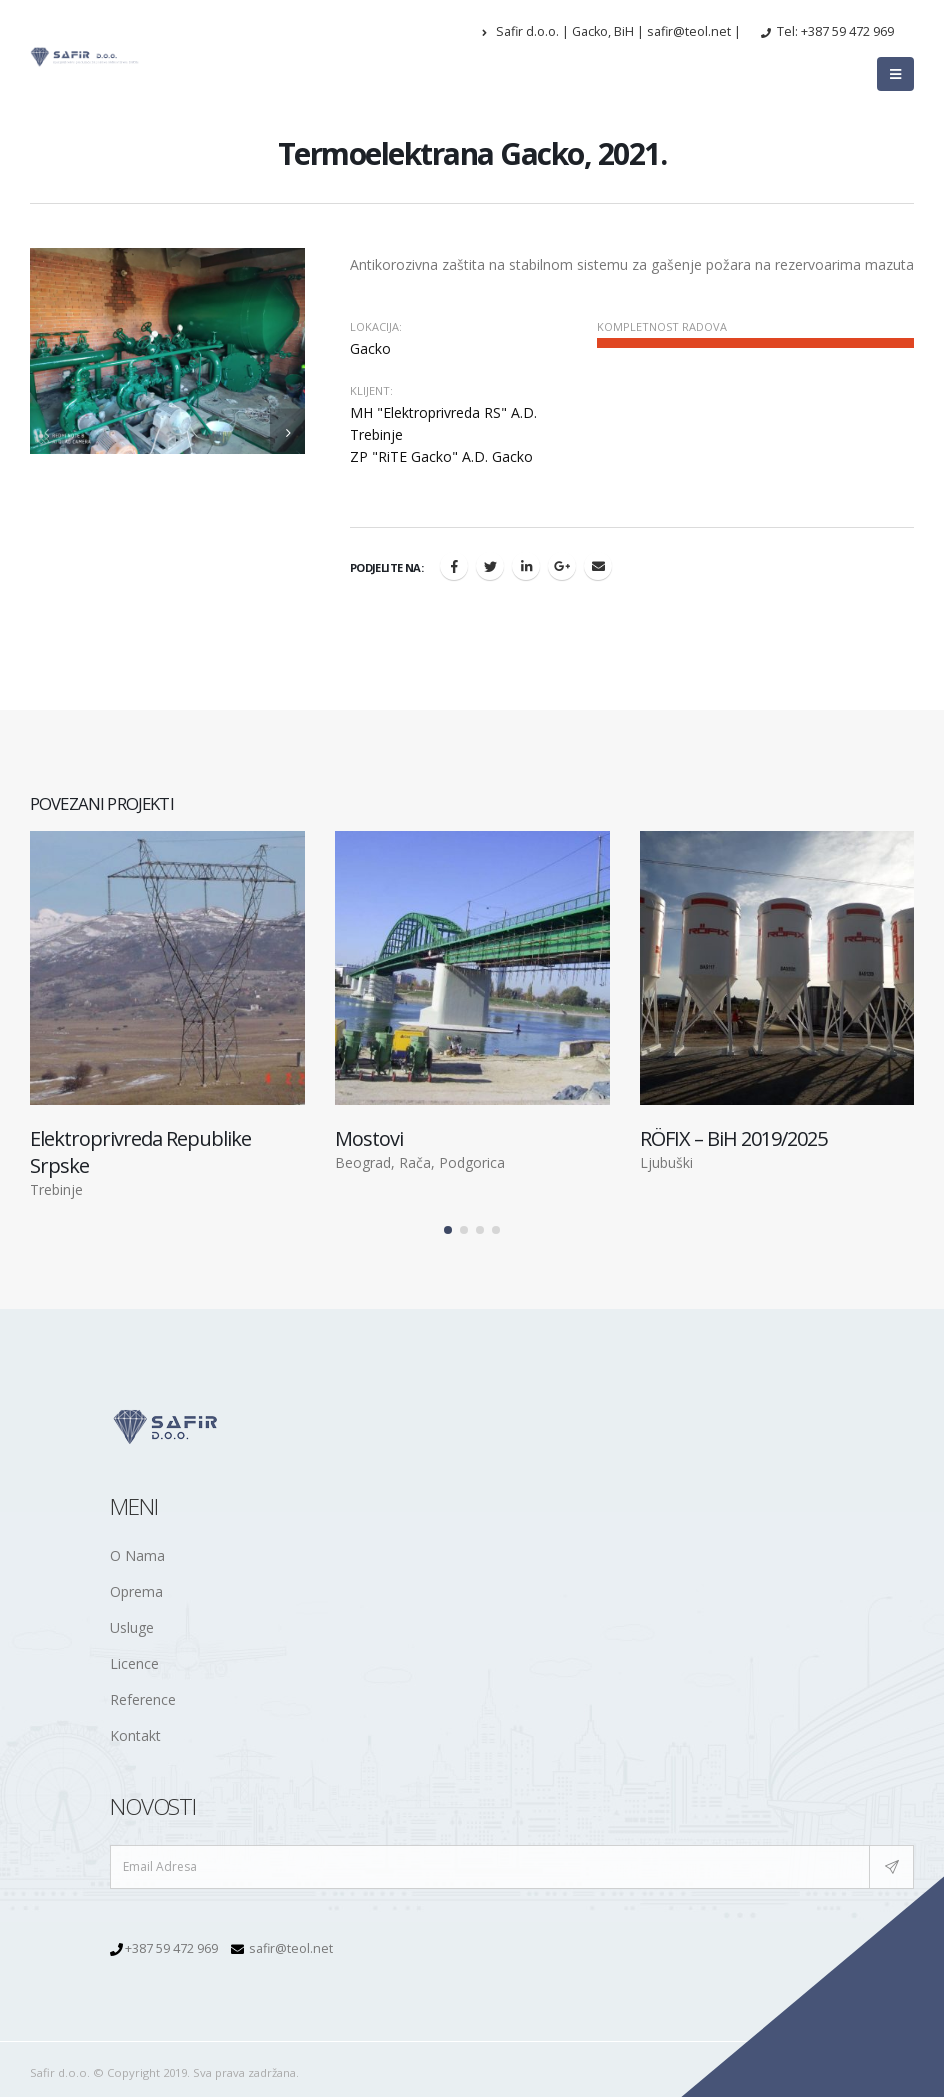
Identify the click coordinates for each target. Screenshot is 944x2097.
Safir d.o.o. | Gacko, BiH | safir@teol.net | (611, 31)
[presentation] (47, 431)
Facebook (454, 566)
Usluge (132, 1627)
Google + (562, 566)
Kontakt (135, 1735)
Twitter (490, 566)
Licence (134, 1663)
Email (598, 566)
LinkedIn (526, 566)
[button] (448, 1231)
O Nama (137, 1555)
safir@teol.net (291, 1948)
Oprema (136, 1591)
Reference (143, 1699)
